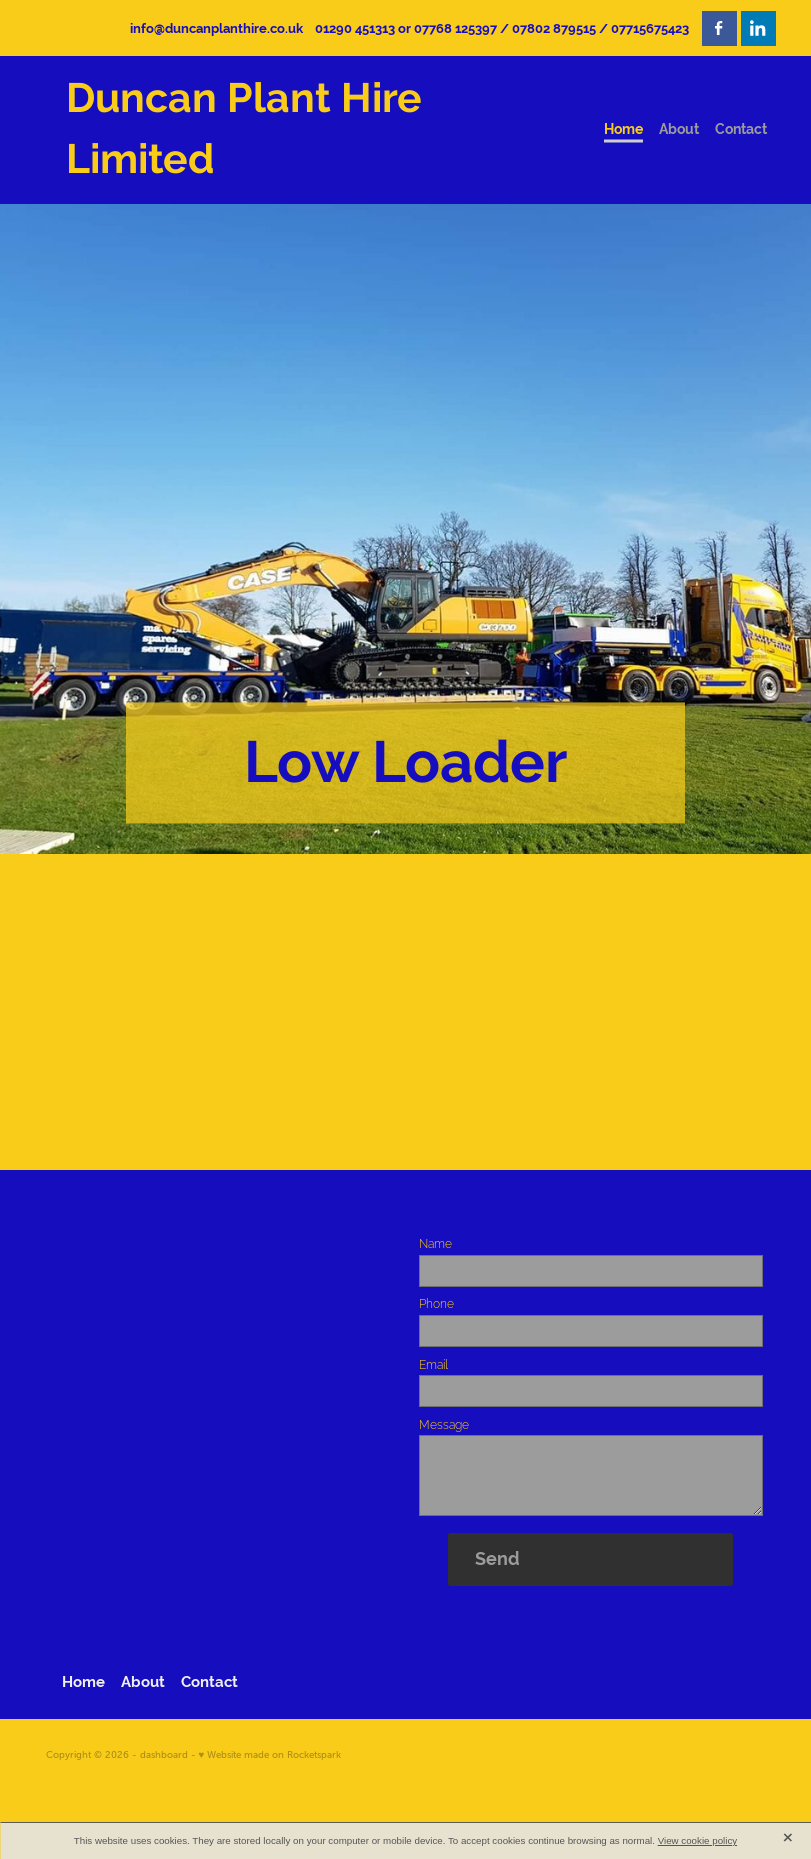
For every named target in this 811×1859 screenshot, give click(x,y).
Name (435, 1244)
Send (497, 1559)
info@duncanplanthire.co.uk (216, 28)
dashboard (164, 1754)
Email (433, 1365)
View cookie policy (698, 1840)
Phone (436, 1304)
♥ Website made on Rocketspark (270, 1754)
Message (444, 1425)
